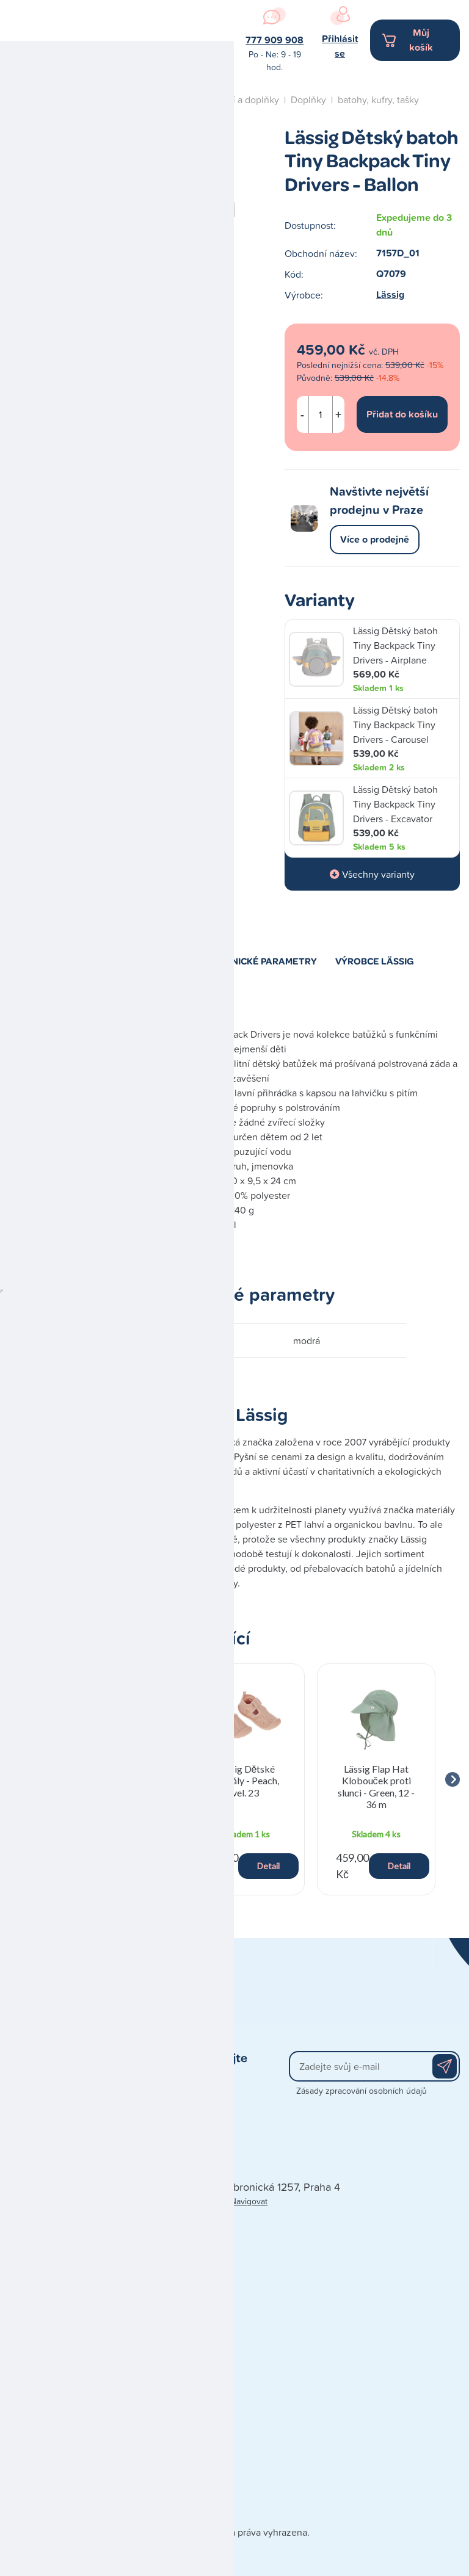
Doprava (27, 2424)
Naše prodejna (75, 495)
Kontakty (27, 2371)
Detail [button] (268, 1866)
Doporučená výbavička (162, 2407)
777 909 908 (274, 40)
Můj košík (421, 40)
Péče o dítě (67, 381)
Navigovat (184, 67)
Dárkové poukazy (151, 2388)
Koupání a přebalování (69, 307)
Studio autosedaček (87, 534)
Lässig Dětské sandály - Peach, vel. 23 (246, 1780)
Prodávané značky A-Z (161, 2371)
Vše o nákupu (38, 2460)
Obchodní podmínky (52, 2407)
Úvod (173, 99)
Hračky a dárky (77, 201)
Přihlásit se (340, 46)
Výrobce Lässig (374, 961)
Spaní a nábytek (78, 414)
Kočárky (61, 234)
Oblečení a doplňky (85, 348)
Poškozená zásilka (48, 2479)
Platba (22, 2443)
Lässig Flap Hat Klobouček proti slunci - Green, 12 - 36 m (376, 1786)
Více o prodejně (374, 539)
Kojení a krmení (77, 267)
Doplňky (308, 99)
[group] (245, 1779)
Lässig (390, 295)
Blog (53, 456)
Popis (175, 961)
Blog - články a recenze (164, 2424)
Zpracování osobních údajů (171, 2443)
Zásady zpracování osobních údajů (361, 2090)
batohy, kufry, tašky (378, 99)
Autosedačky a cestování (76, 161)
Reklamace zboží (45, 2497)
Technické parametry (261, 961)
